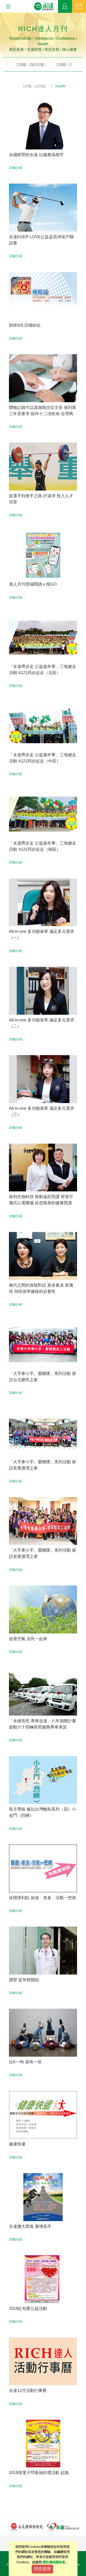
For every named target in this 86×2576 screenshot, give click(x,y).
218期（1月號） (63, 65)
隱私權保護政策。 (55, 2562)
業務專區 (65, 6)
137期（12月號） (35, 86)
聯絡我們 (79, 6)
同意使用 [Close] (42, 2569)
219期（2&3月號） (25, 65)
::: (1, 15)
